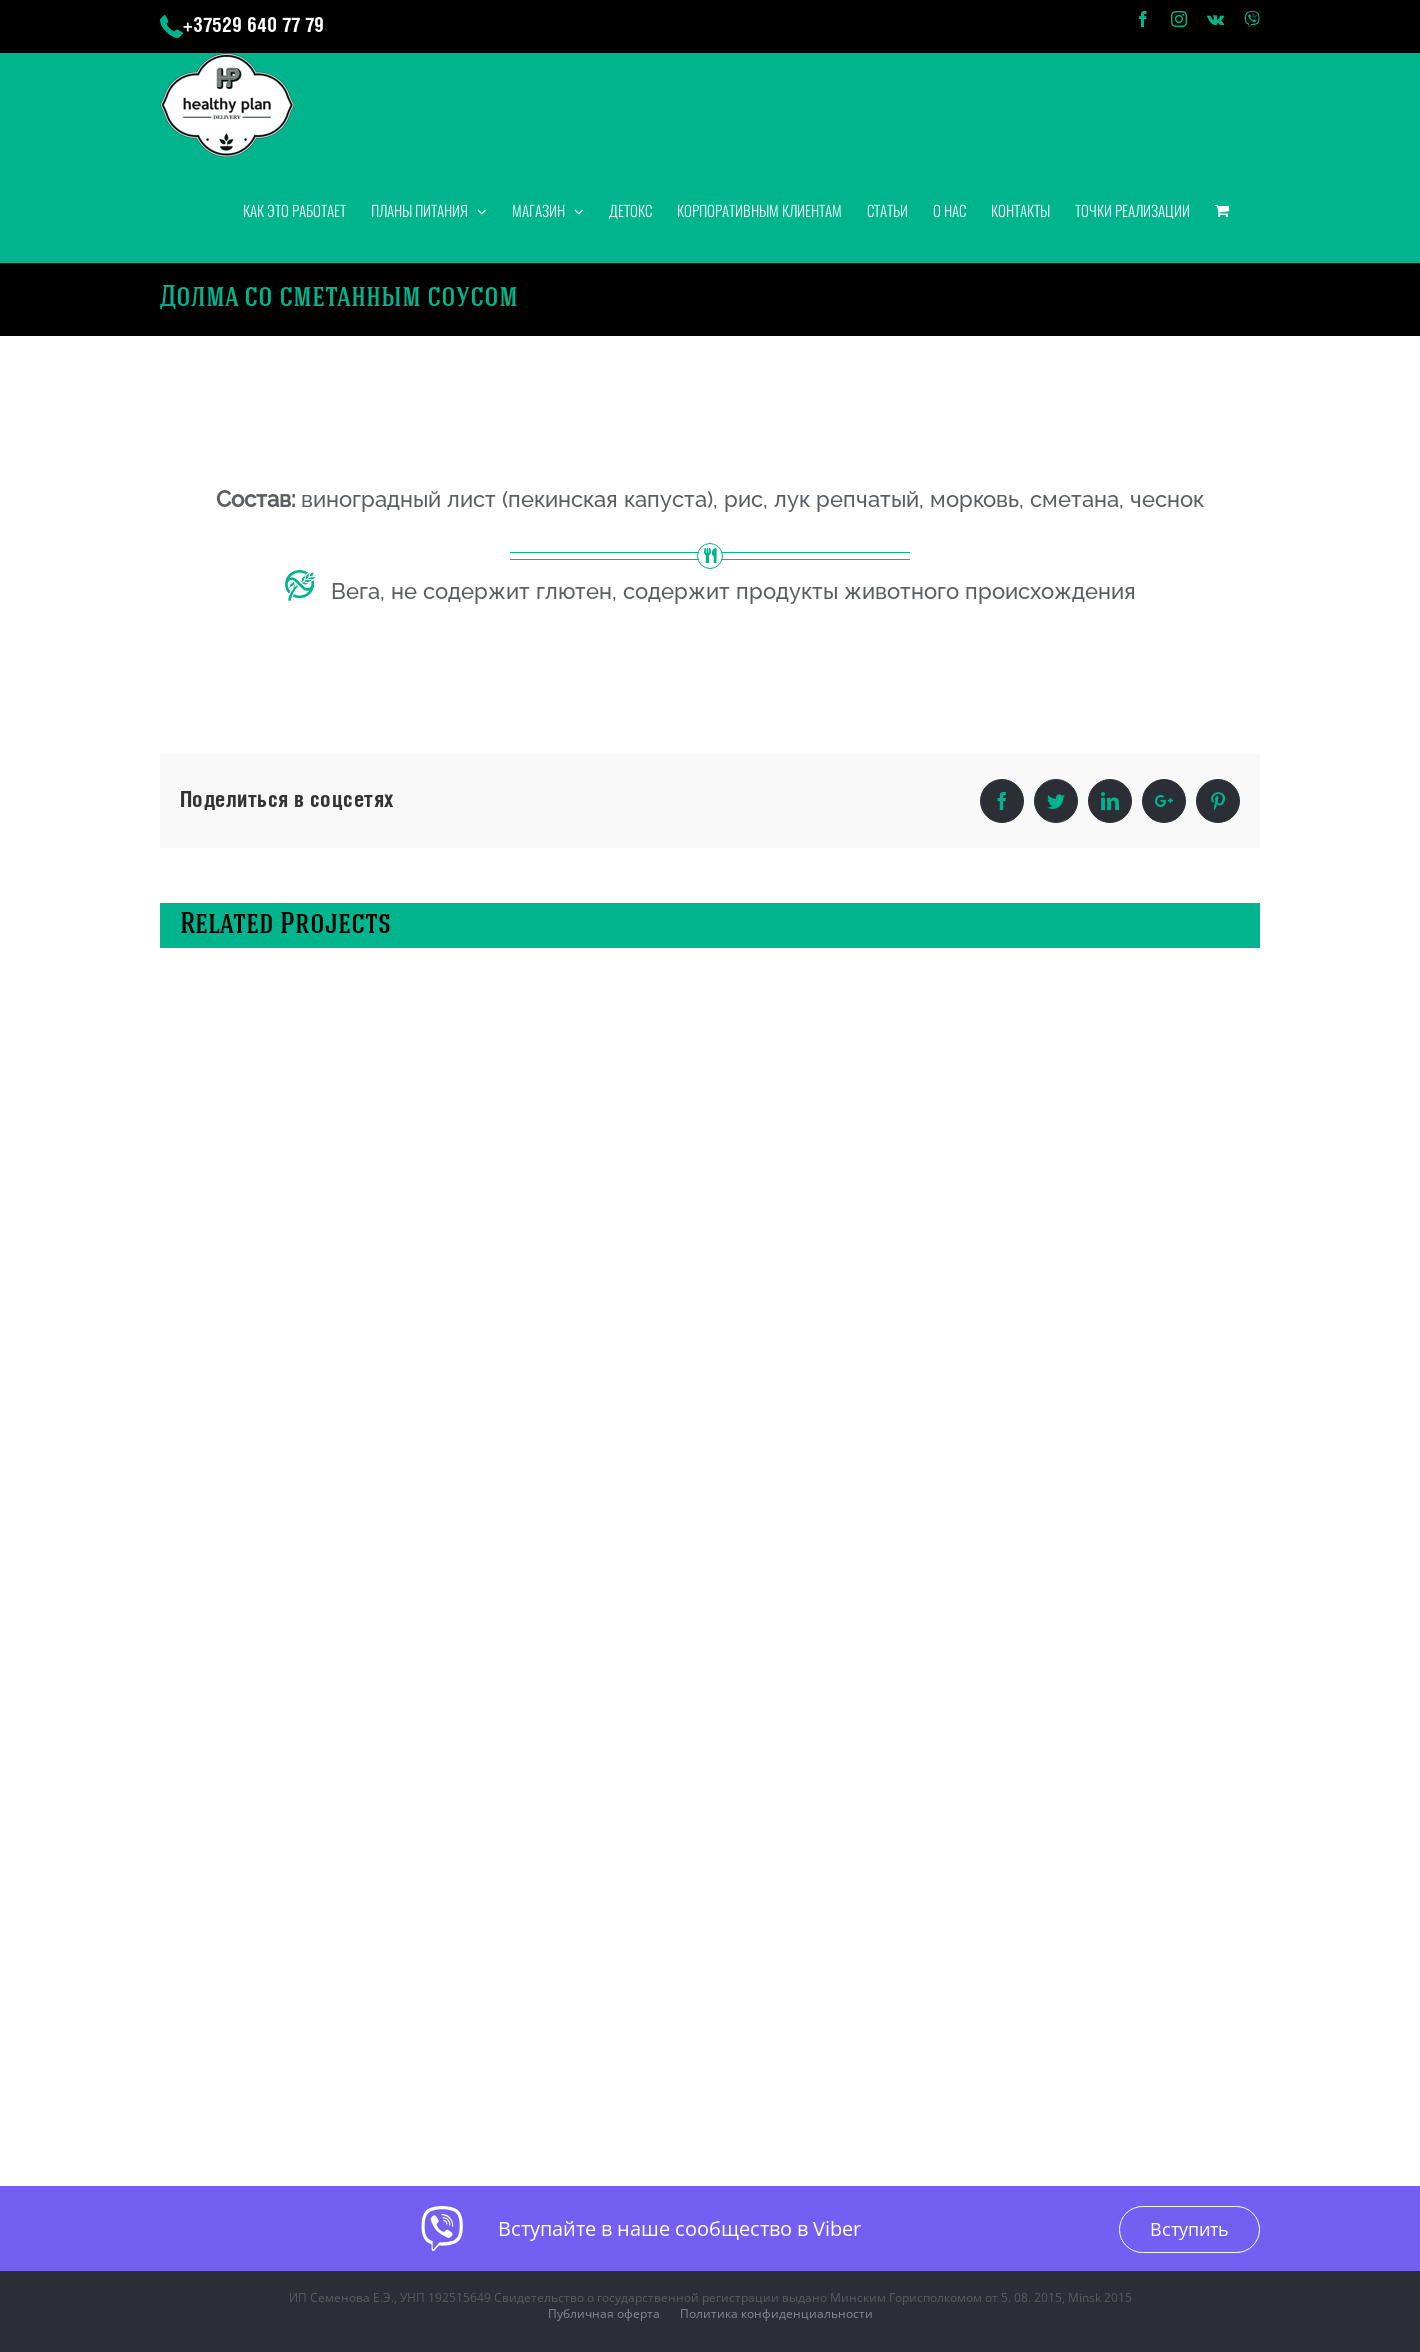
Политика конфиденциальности (776, 2313)
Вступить (1189, 2229)
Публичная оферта (604, 2313)
